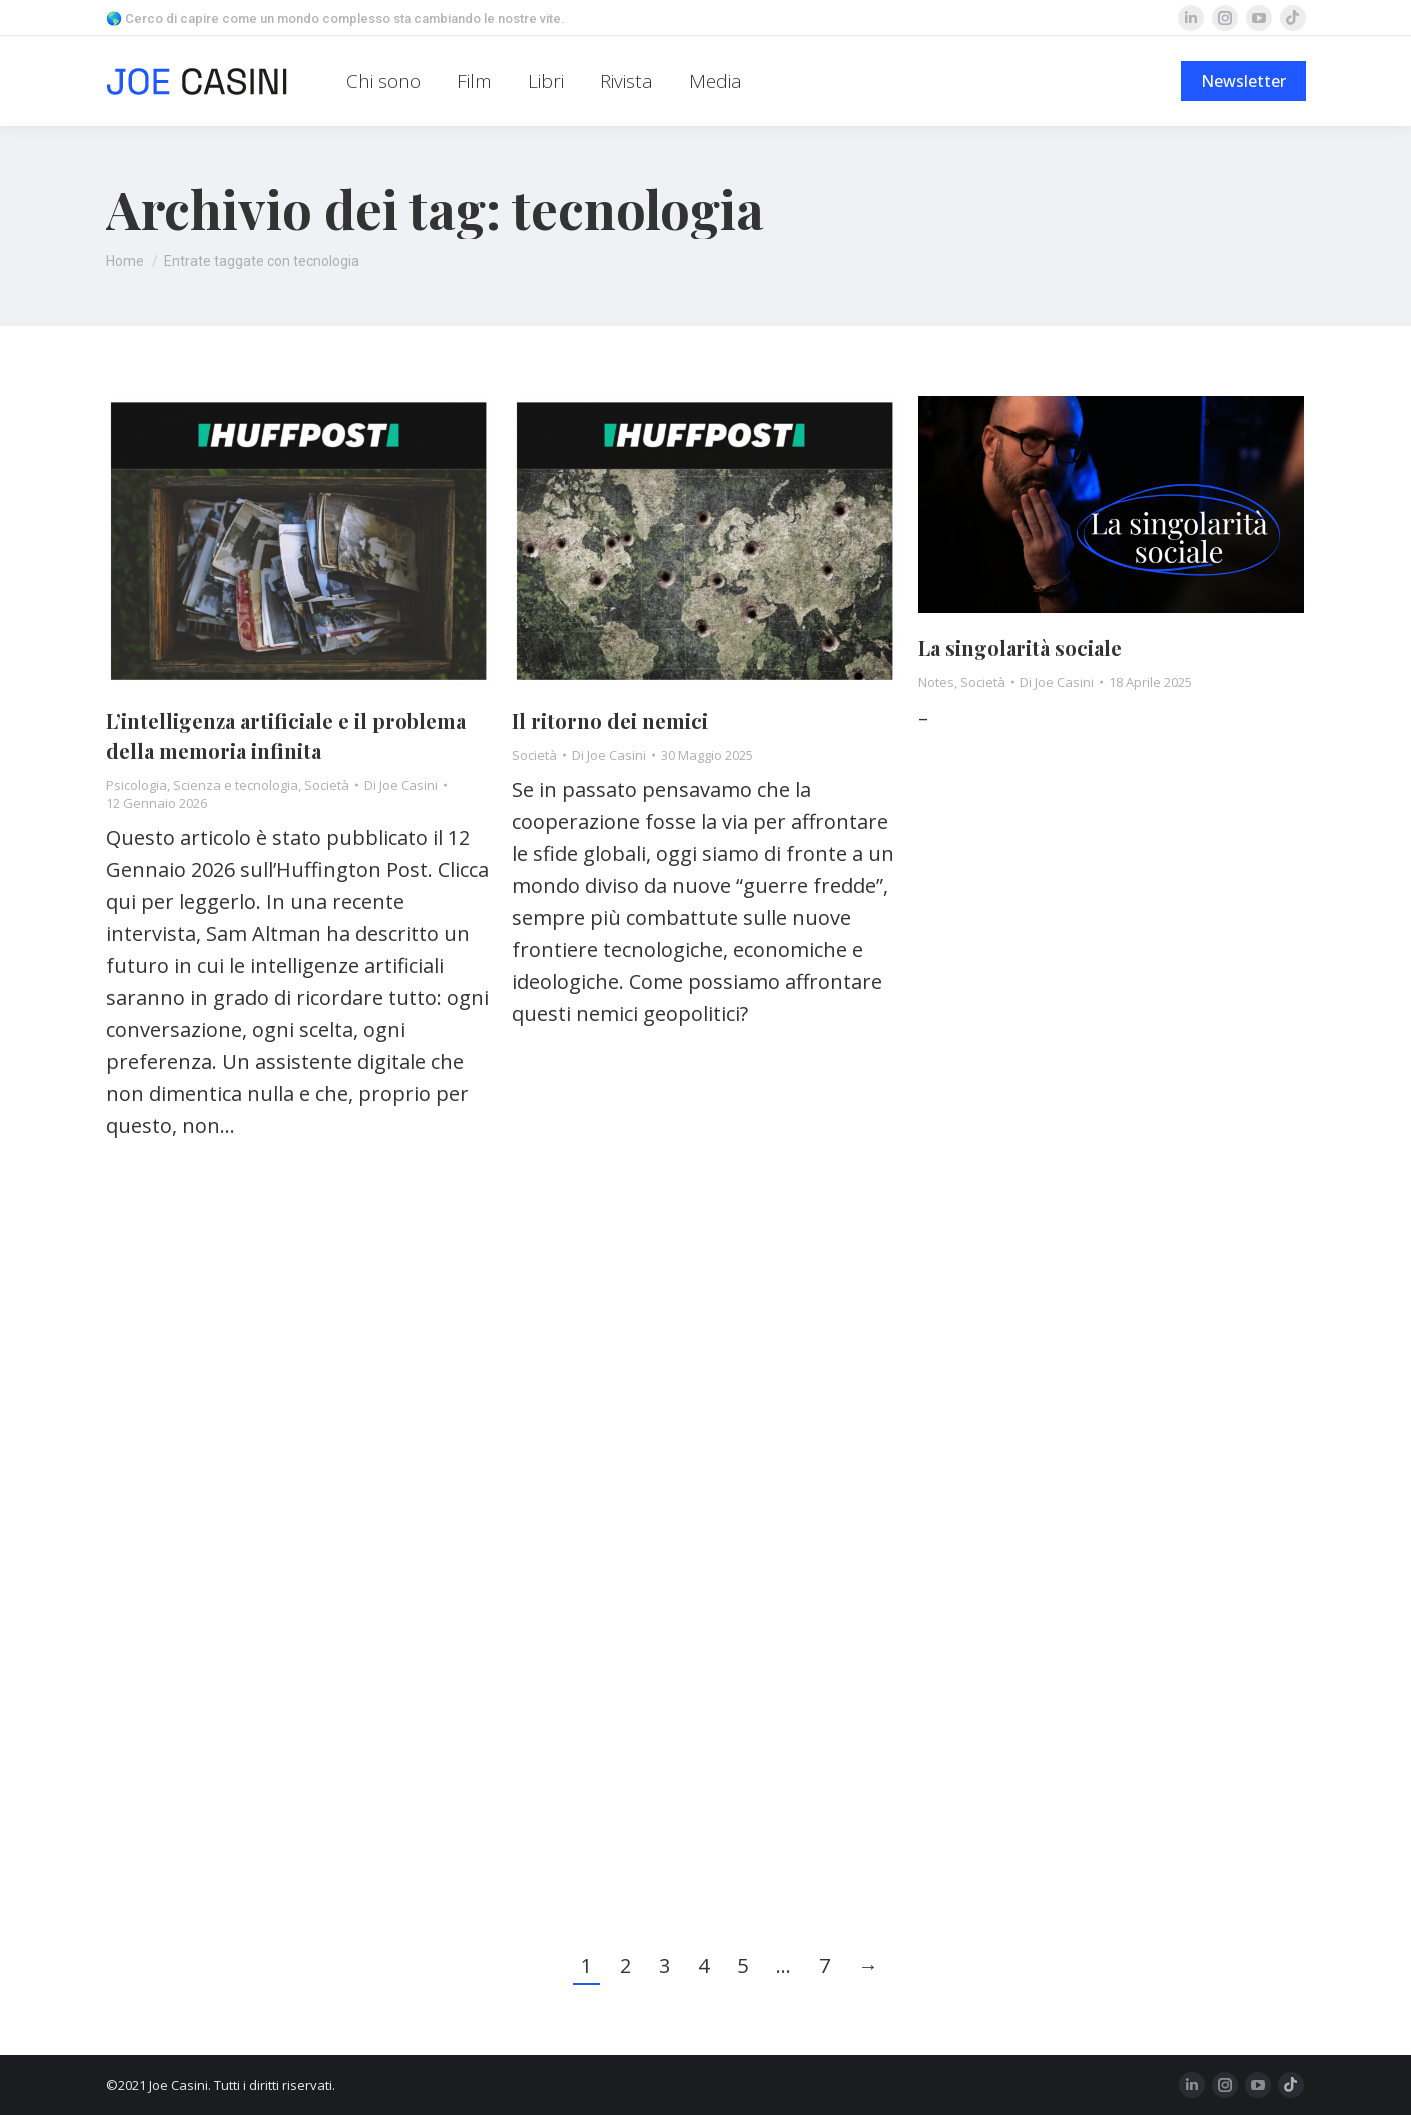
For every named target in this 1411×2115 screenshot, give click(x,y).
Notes (936, 682)
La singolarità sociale (1020, 647)
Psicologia (136, 785)
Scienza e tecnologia (235, 785)
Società (326, 785)
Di (401, 785)
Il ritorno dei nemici (610, 720)
